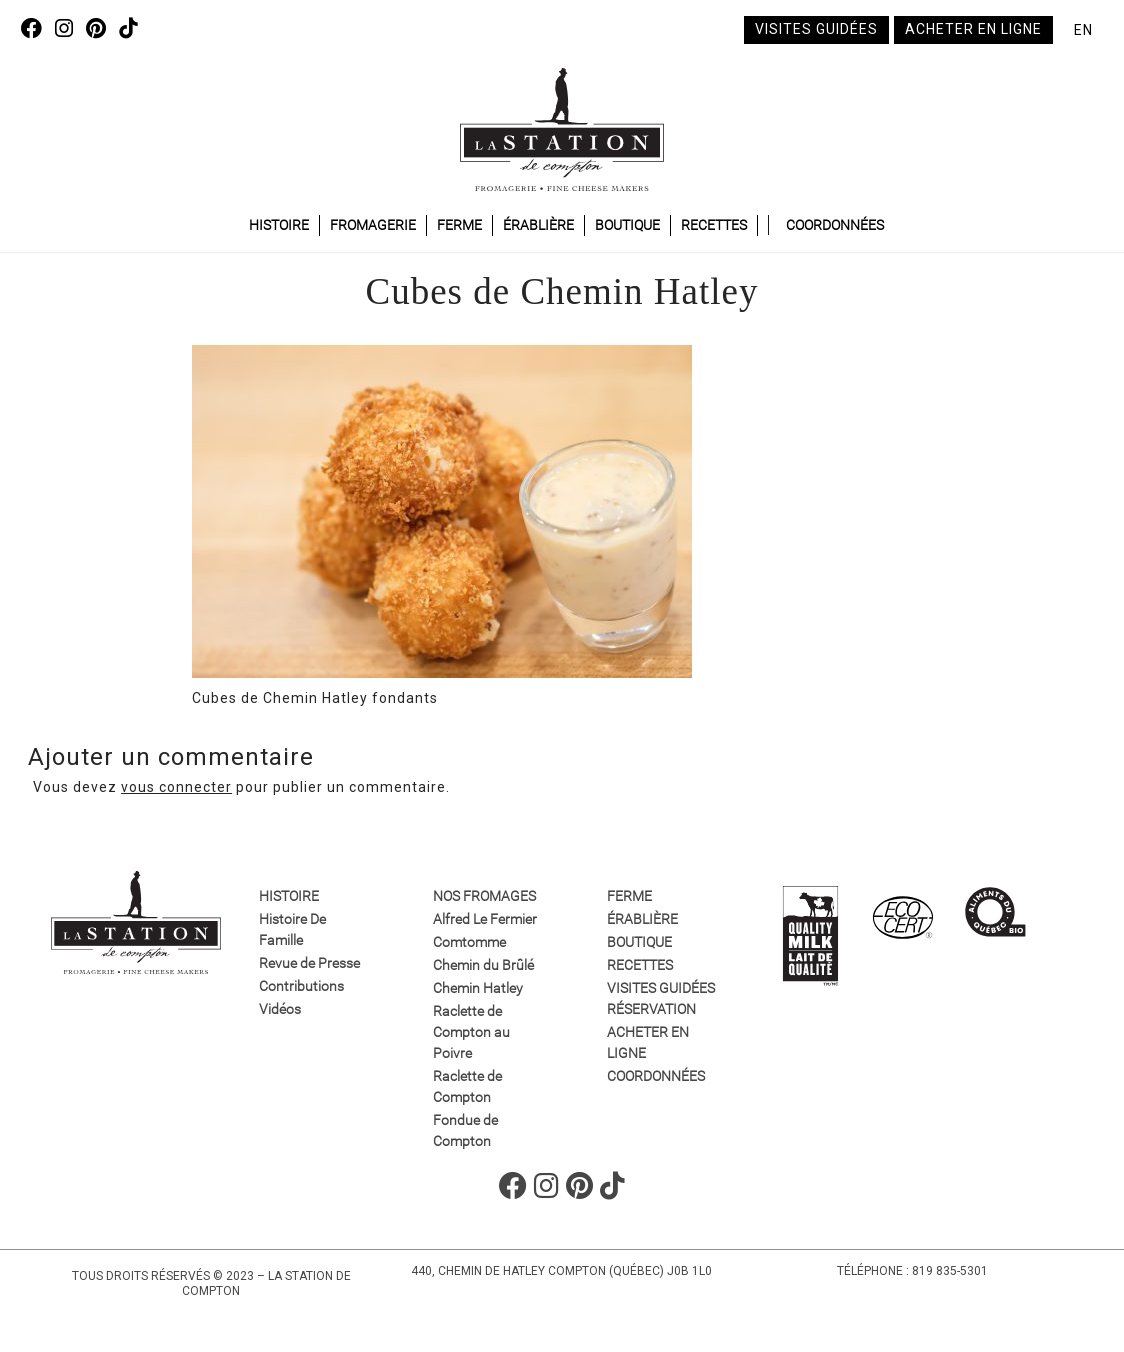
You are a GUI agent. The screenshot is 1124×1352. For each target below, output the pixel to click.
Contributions (301, 986)
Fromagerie (373, 225)
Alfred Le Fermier (485, 919)
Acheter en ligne (973, 29)
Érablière (538, 225)
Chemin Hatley (478, 988)
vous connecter (176, 787)
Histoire (279, 225)
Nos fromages (484, 896)
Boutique (627, 225)
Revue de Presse (309, 963)
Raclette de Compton (467, 1086)
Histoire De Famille (292, 929)
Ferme (459, 225)
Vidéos (280, 1009)
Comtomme (469, 942)
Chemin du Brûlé (483, 965)
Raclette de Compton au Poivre (471, 1032)
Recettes (714, 225)
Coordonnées (835, 225)
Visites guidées (816, 29)
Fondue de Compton (465, 1130)
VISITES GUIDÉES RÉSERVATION (661, 998)
